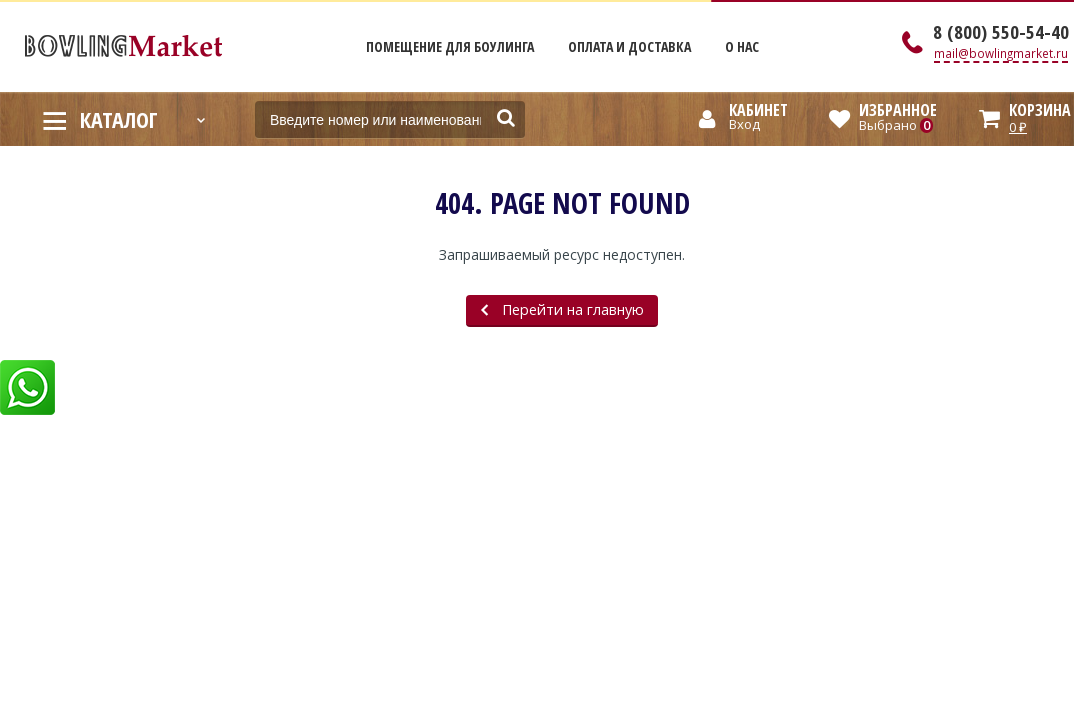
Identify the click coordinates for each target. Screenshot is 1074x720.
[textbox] (390, 120)
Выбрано (896, 125)
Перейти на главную (562, 309)
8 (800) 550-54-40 (1001, 32)
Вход (744, 124)
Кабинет (758, 110)
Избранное (898, 110)
